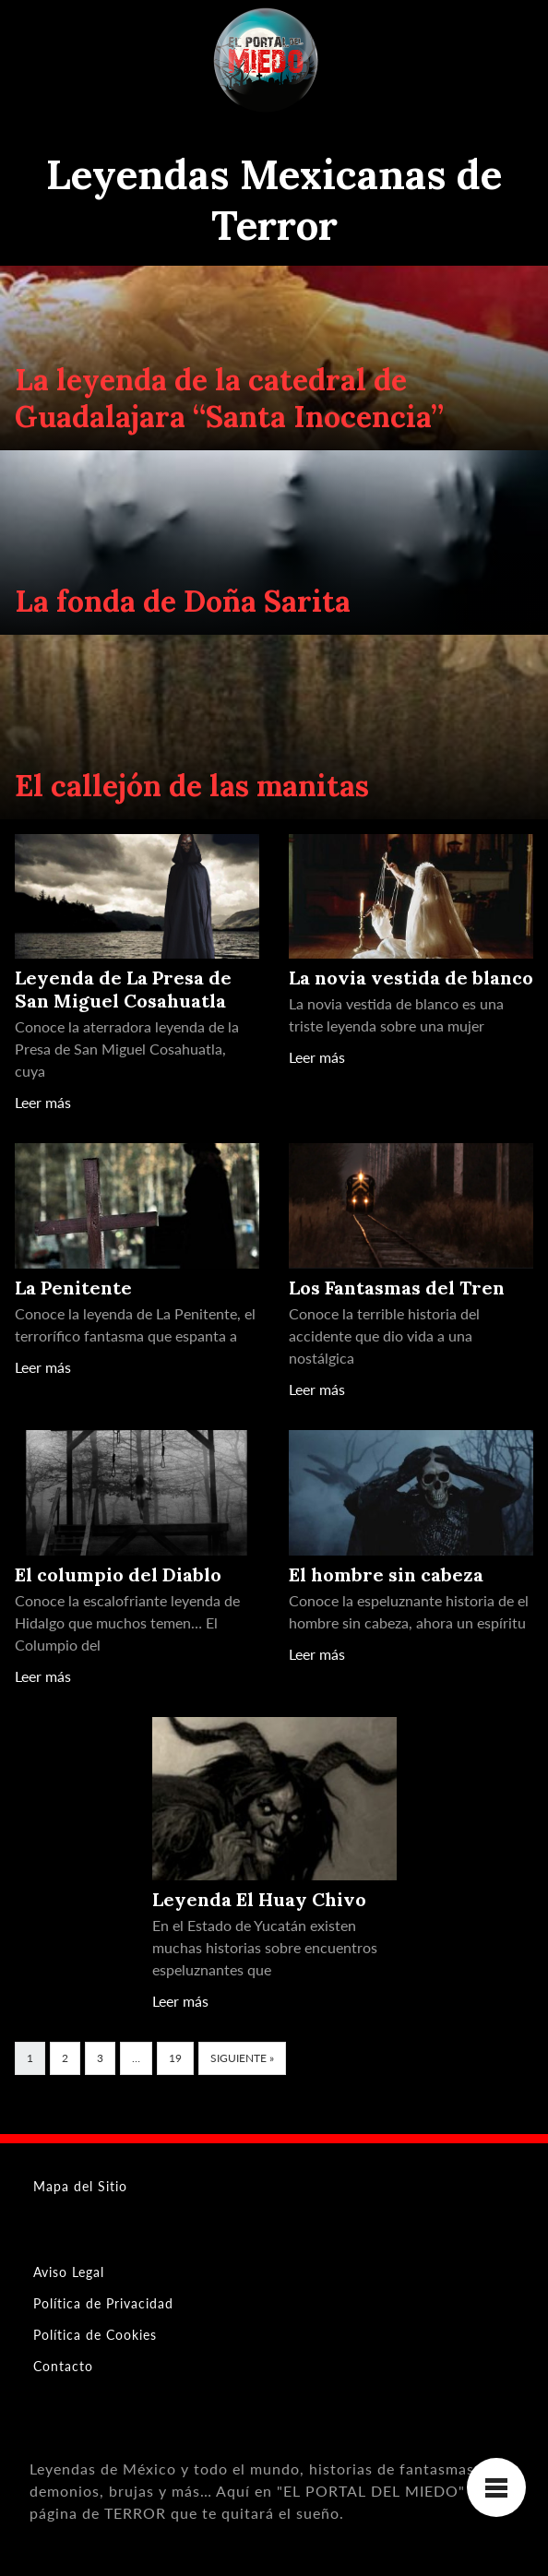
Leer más (43, 1102)
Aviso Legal (68, 2272)
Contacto (63, 2366)
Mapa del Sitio (80, 2186)
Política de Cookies (95, 2335)
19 (175, 2058)
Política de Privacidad (103, 2303)
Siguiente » (242, 2058)
